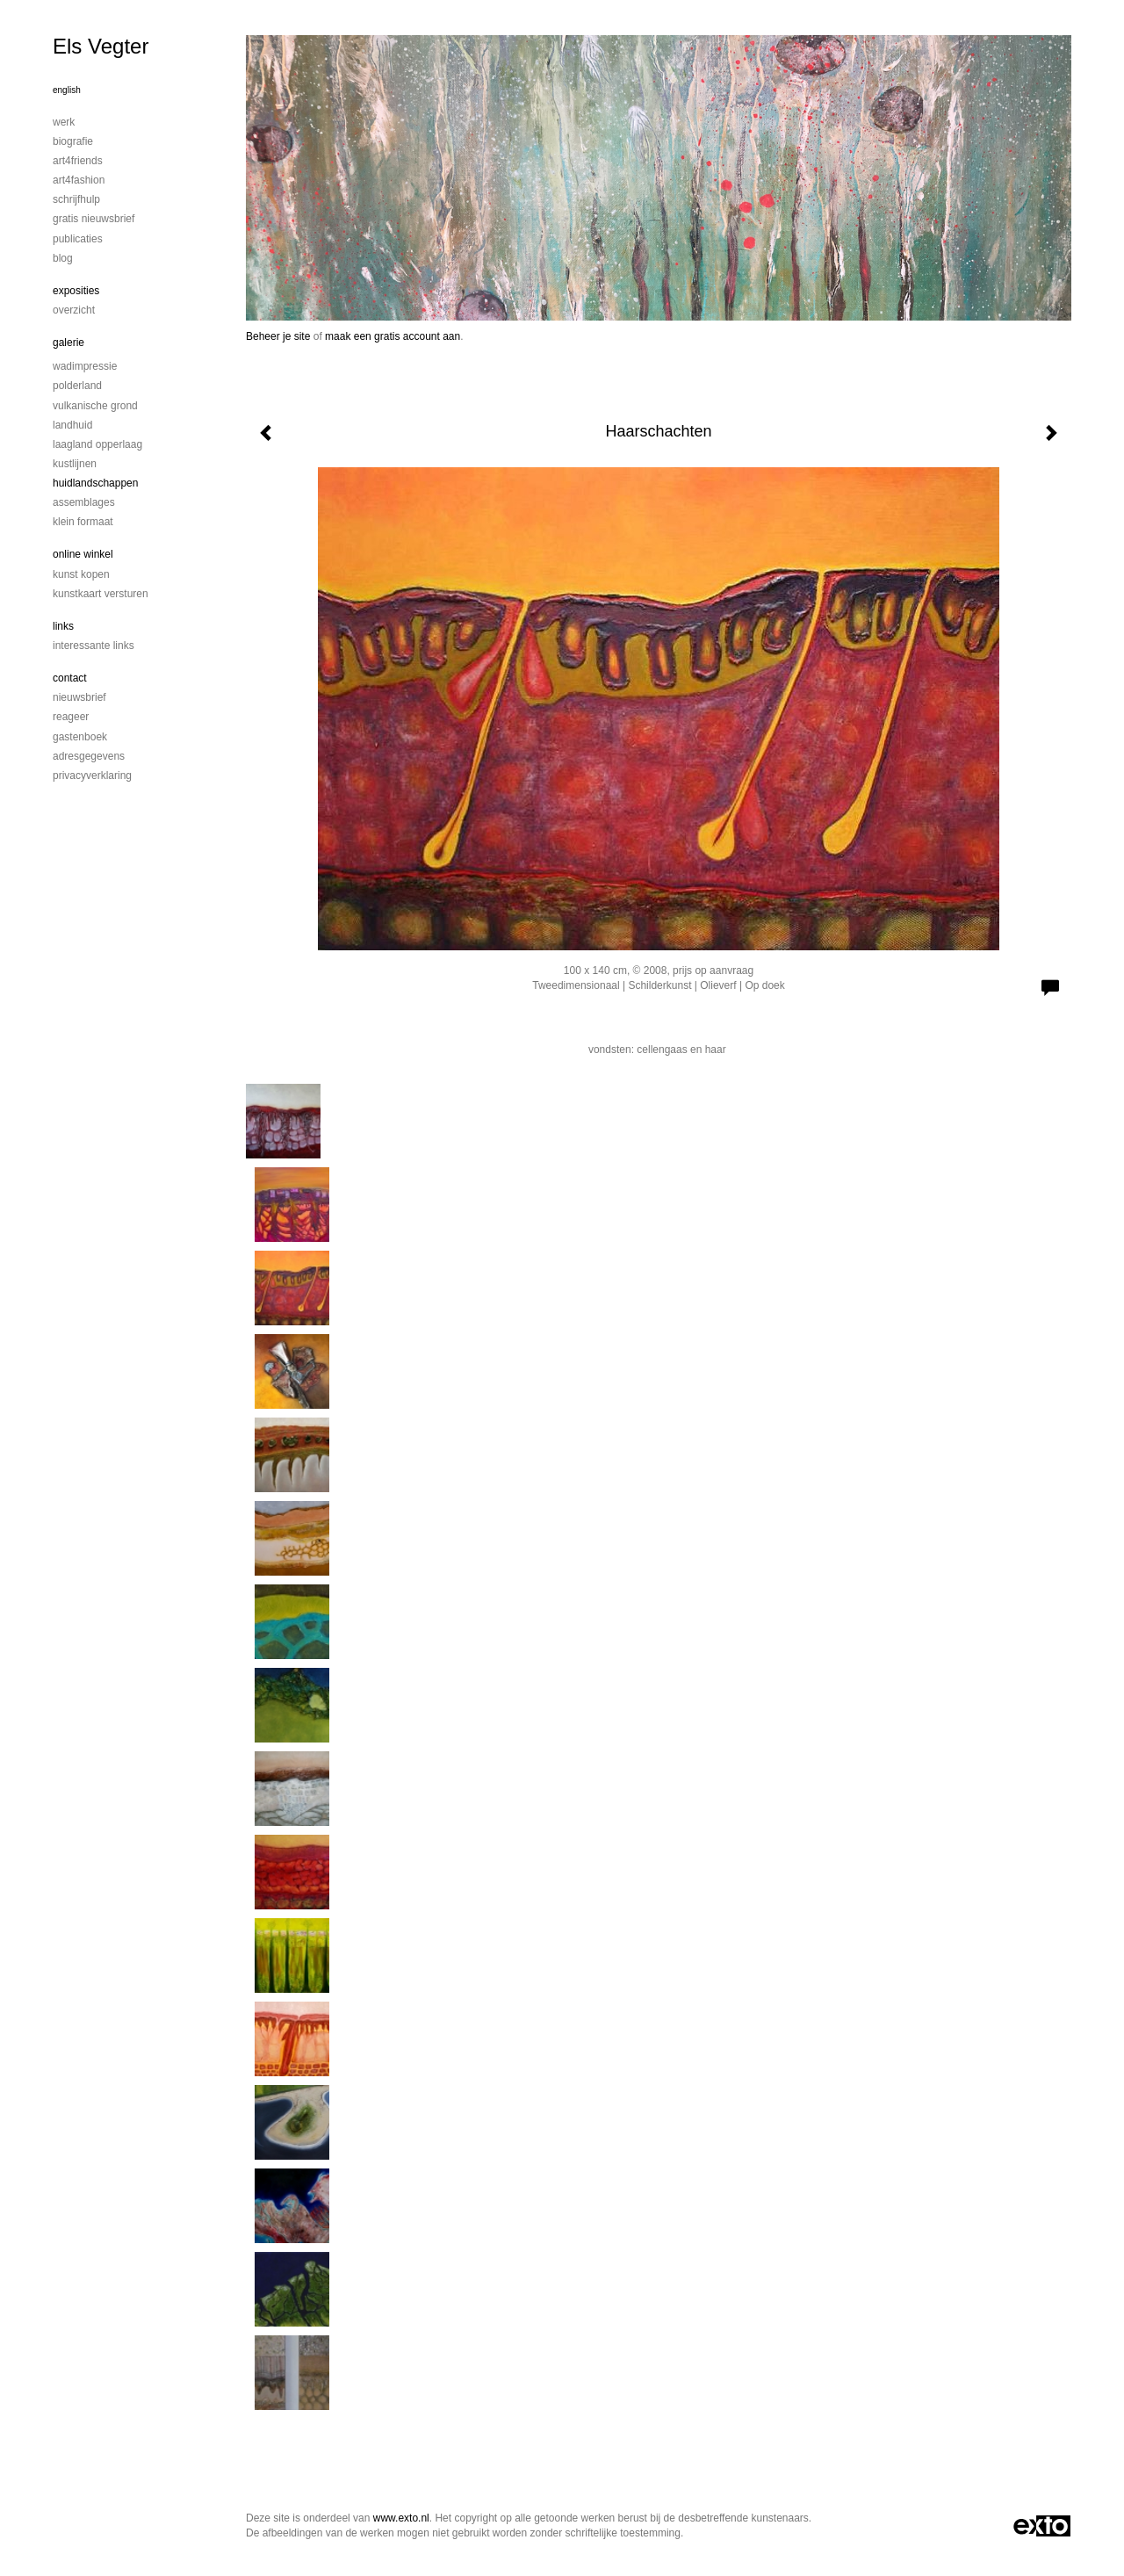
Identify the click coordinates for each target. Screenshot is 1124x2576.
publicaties (78, 239)
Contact (70, 678)
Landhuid (72, 425)
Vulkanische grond (95, 406)
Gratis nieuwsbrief (93, 219)
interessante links (93, 645)
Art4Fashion (78, 180)
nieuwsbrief (79, 697)
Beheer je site (278, 336)
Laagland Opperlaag (97, 444)
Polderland (77, 385)
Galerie (68, 342)
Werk (64, 122)
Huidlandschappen (95, 483)
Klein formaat (83, 522)
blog (63, 258)
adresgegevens (89, 756)
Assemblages (84, 502)
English (67, 90)
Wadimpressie (85, 366)
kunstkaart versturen (100, 594)
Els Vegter (100, 46)
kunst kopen (81, 574)
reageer (71, 717)
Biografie (73, 141)
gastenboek (80, 737)
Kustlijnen (75, 464)
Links (63, 626)
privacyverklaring (92, 775)
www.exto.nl (401, 2518)
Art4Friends (78, 161)
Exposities (76, 291)
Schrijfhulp (76, 199)
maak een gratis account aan (392, 336)
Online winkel (83, 554)
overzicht (74, 310)
